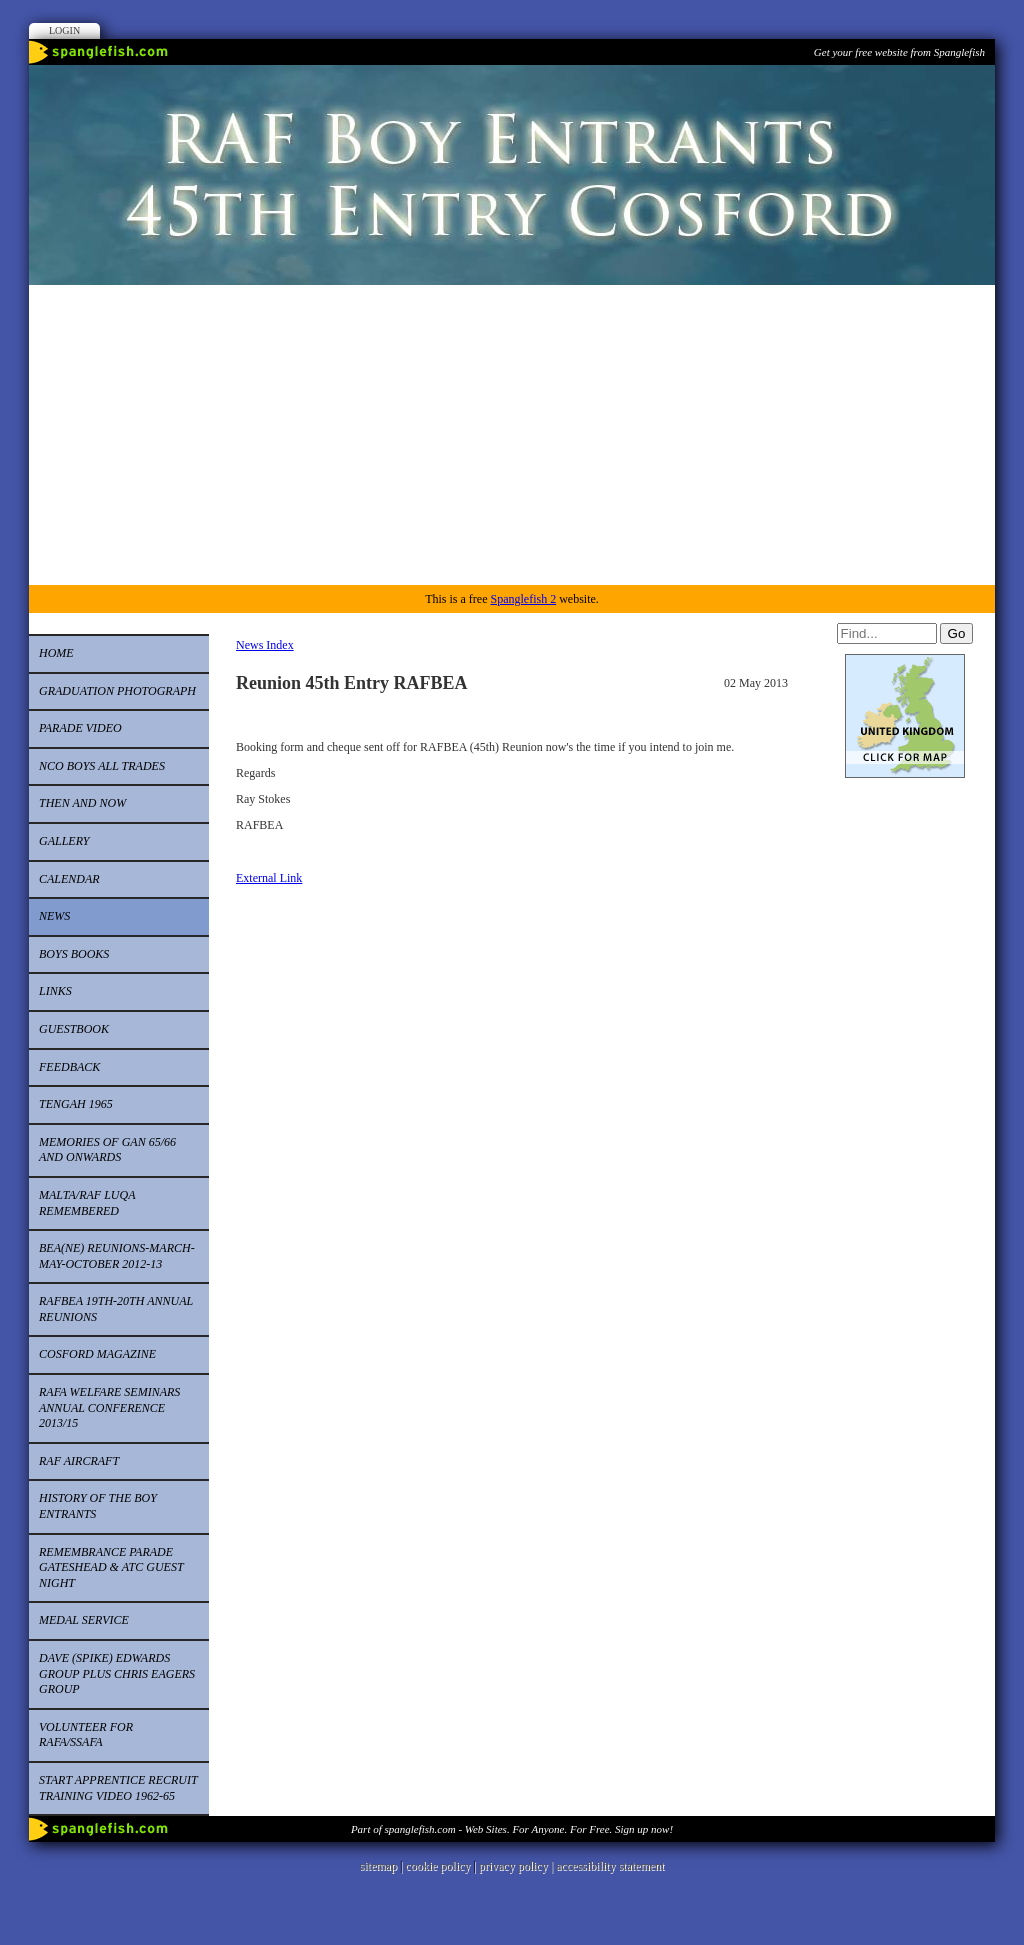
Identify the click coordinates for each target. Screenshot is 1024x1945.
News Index (265, 645)
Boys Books (74, 954)
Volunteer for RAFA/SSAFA (86, 1735)
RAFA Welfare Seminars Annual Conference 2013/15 (109, 1407)
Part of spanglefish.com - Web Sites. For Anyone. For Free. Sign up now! (512, 1829)
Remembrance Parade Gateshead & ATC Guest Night (111, 1567)
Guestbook (74, 1029)
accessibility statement (610, 1866)
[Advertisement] (512, 435)
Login (64, 30)
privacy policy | (517, 1866)
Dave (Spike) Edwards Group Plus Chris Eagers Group (117, 1673)
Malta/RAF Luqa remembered (87, 1203)
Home (56, 653)
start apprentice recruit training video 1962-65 (118, 1788)
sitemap (378, 1866)
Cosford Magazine (97, 1354)
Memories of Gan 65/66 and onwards (107, 1150)
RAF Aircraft (79, 1461)
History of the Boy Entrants (98, 1506)
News (54, 916)
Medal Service (84, 1620)
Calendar (69, 879)
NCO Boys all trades (102, 766)
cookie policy (437, 1866)
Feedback (69, 1067)
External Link (269, 878)
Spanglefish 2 (523, 599)
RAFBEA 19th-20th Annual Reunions (116, 1309)
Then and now (82, 803)
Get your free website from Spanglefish (899, 52)
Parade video (80, 728)
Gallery (64, 841)
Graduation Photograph (117, 691)
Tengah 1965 (76, 1104)
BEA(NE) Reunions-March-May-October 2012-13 (117, 1256)
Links (55, 991)
